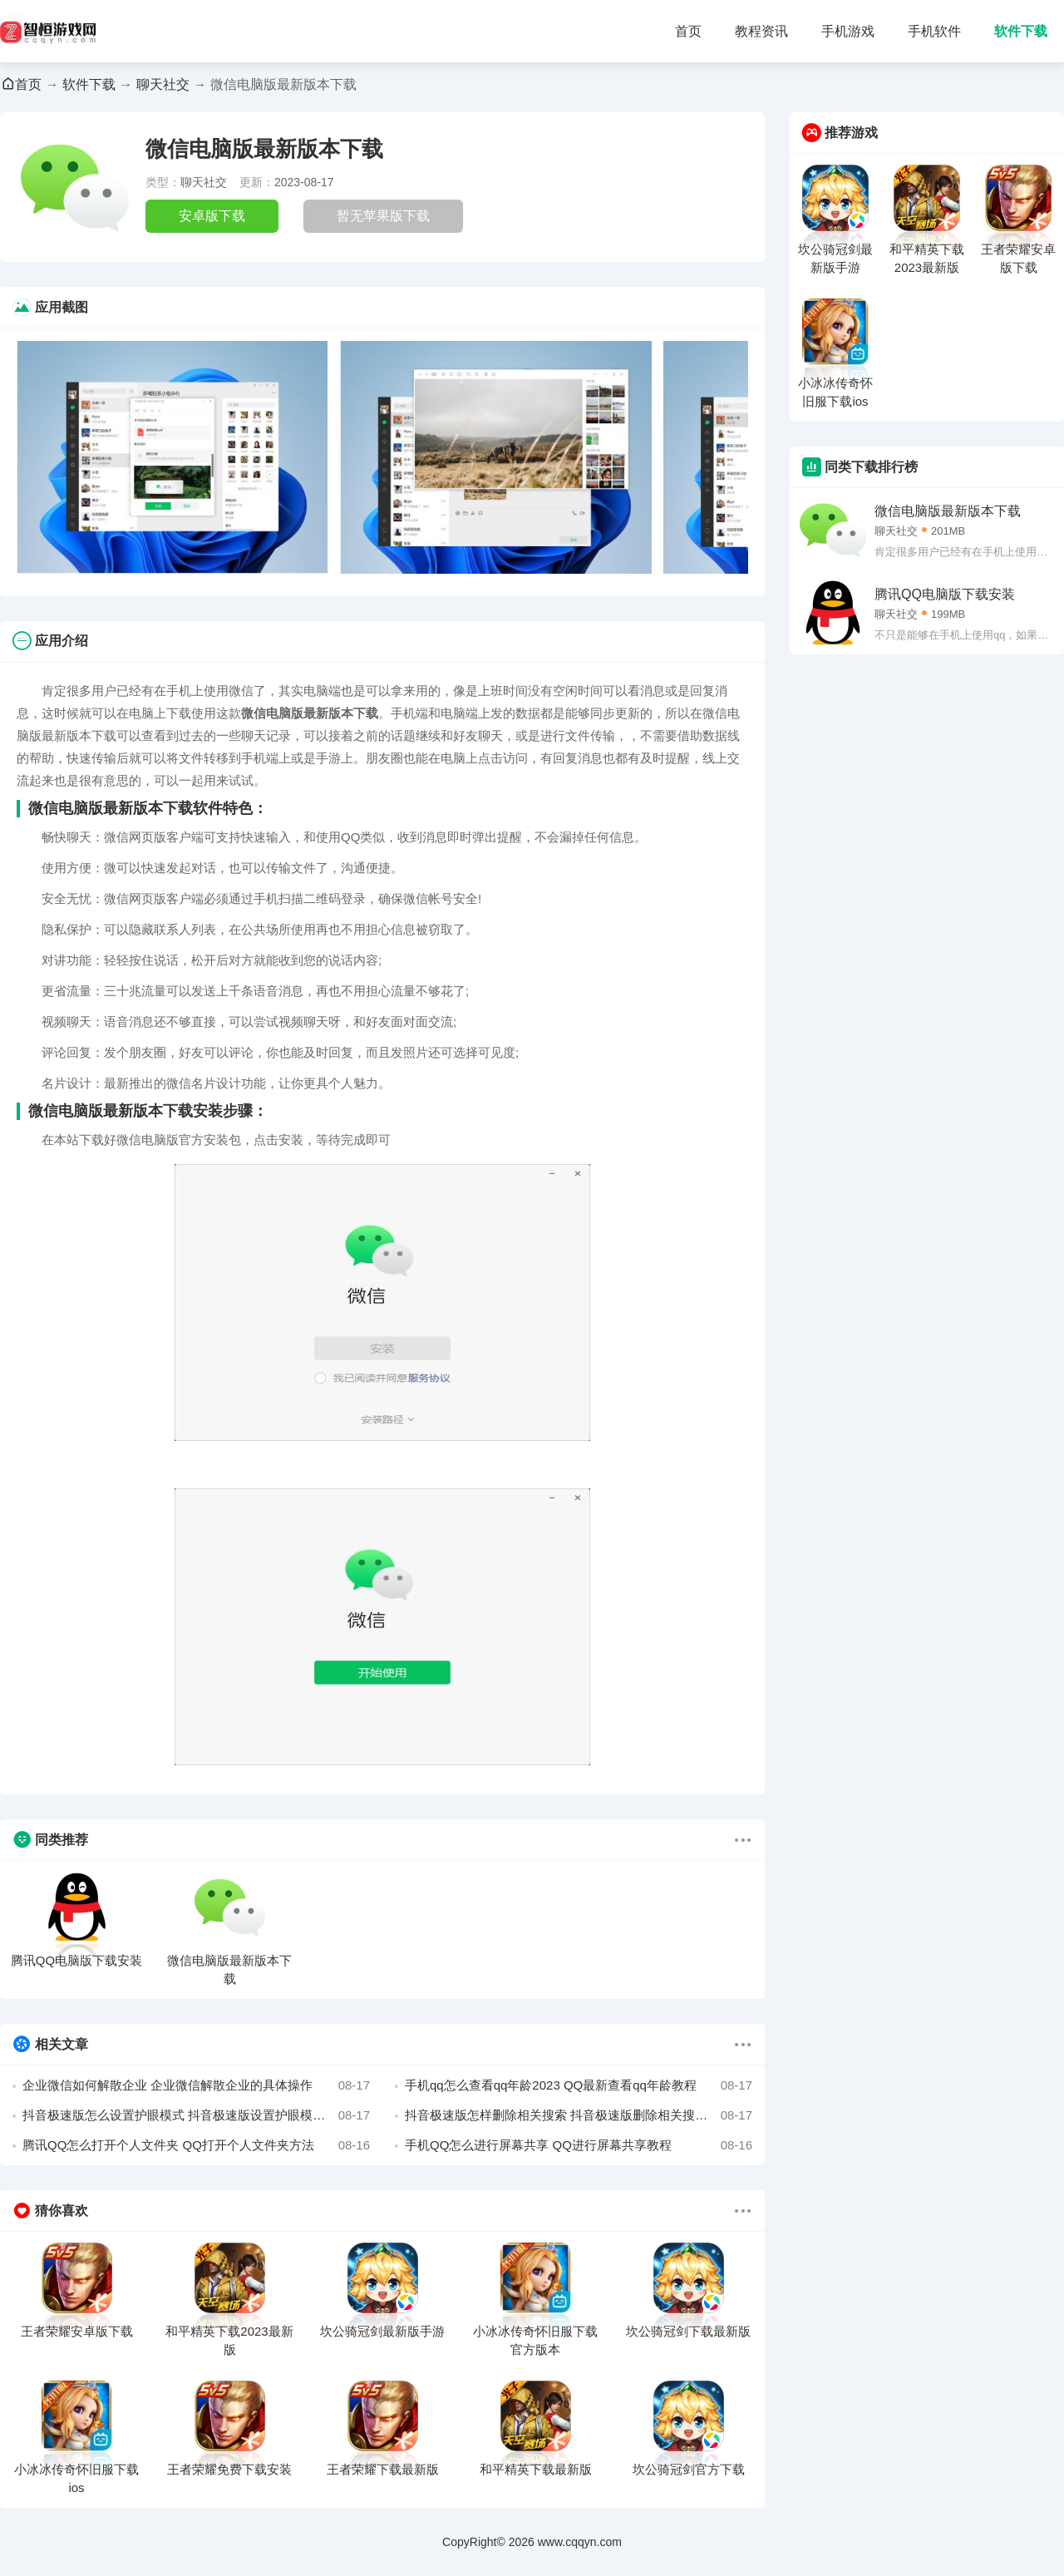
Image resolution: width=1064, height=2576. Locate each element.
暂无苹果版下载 (383, 216)
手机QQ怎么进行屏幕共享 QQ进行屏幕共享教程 (578, 2145)
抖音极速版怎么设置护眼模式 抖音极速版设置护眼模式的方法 (196, 2115)
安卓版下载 (212, 216)
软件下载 (1020, 31)
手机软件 (934, 31)
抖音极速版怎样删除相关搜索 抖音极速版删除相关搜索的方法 (578, 2115)
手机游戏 (847, 31)
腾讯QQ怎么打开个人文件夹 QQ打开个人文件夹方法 (196, 2145)
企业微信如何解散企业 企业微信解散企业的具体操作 (196, 2085)
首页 (688, 31)
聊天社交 (163, 84)
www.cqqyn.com (580, 2542)
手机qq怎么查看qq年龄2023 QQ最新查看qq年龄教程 (578, 2085)
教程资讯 (761, 31)
